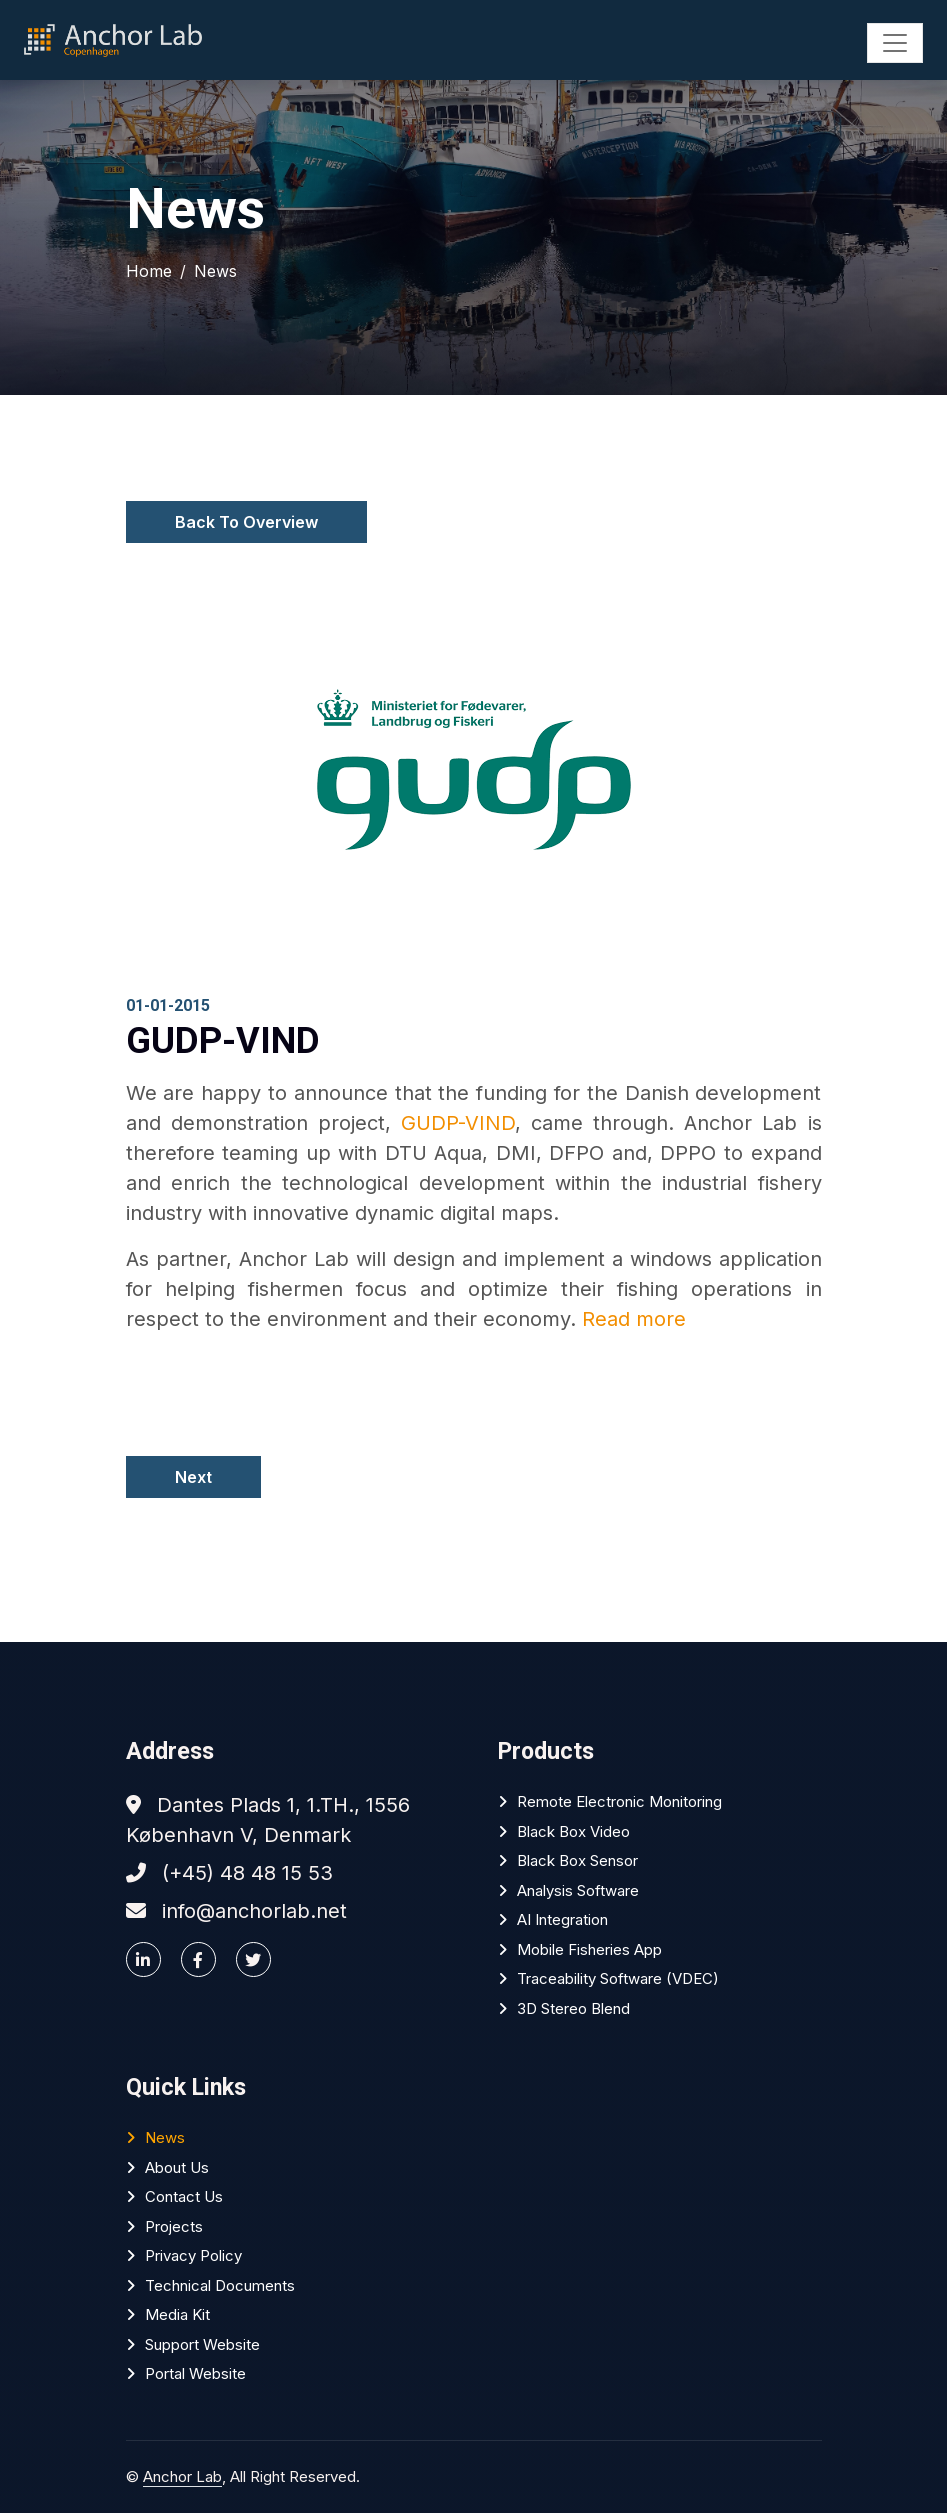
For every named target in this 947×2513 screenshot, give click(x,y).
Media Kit (177, 2314)
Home (149, 271)
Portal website (195, 2373)
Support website (202, 2344)
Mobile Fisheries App (589, 1949)
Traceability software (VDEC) (618, 1978)
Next (193, 1477)
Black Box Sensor (577, 1860)
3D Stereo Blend (573, 2008)
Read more (634, 1319)
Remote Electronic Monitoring (619, 1801)
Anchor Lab (182, 2476)
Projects (174, 2226)
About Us (177, 2167)
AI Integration (562, 1919)
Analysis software (578, 1890)
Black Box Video (573, 1831)
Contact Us (184, 2196)
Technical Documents (220, 2285)
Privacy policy (193, 2255)
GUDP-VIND (458, 1123)
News (215, 271)
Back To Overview (246, 522)
